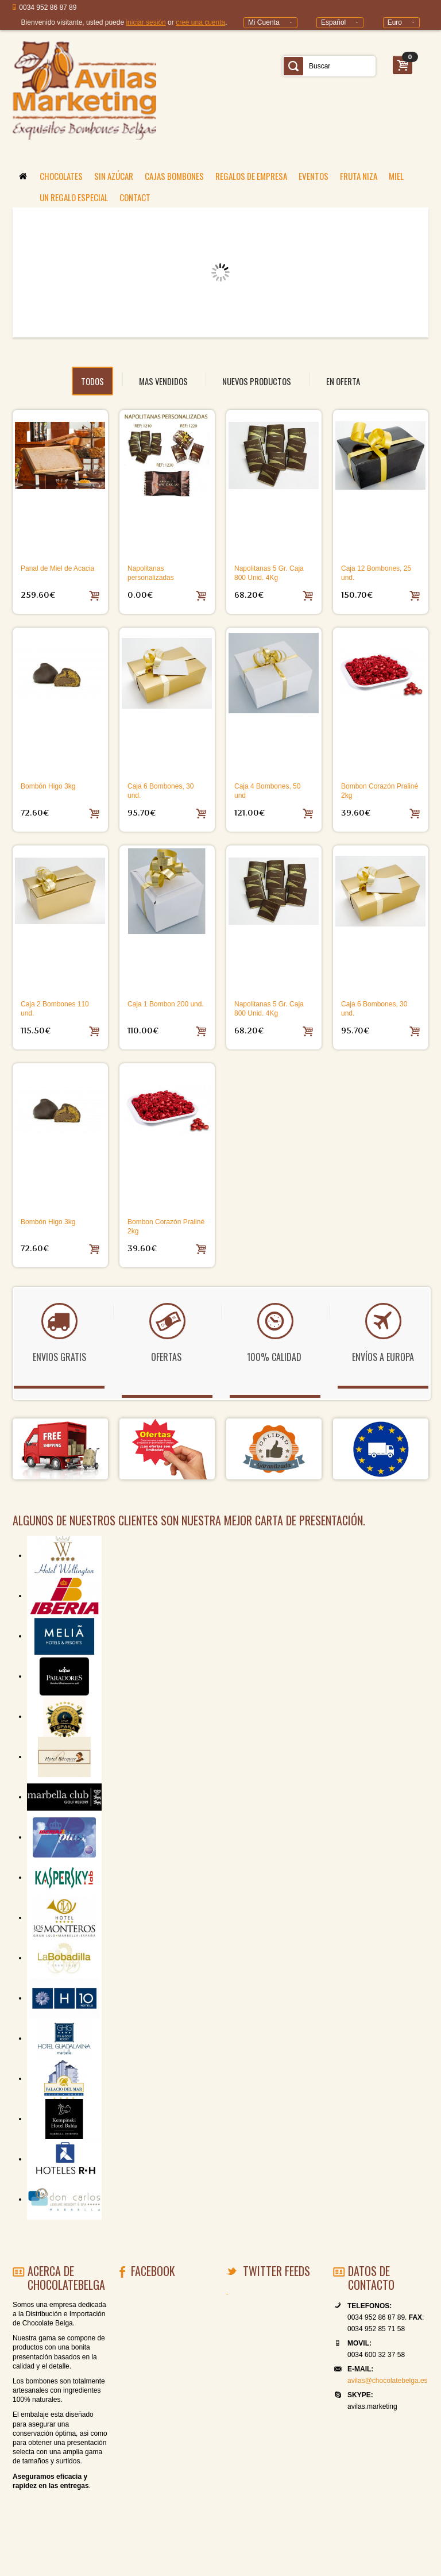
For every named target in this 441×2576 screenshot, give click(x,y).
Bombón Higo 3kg (48, 786)
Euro (395, 22)
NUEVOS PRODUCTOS (256, 381)
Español (333, 22)
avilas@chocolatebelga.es (387, 2381)
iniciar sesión (145, 22)
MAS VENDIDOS (163, 381)
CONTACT (134, 197)
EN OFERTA (343, 381)
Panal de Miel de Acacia (57, 568)
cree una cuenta (200, 22)
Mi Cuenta (264, 22)
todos (92, 381)
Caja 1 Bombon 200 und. (165, 1004)
